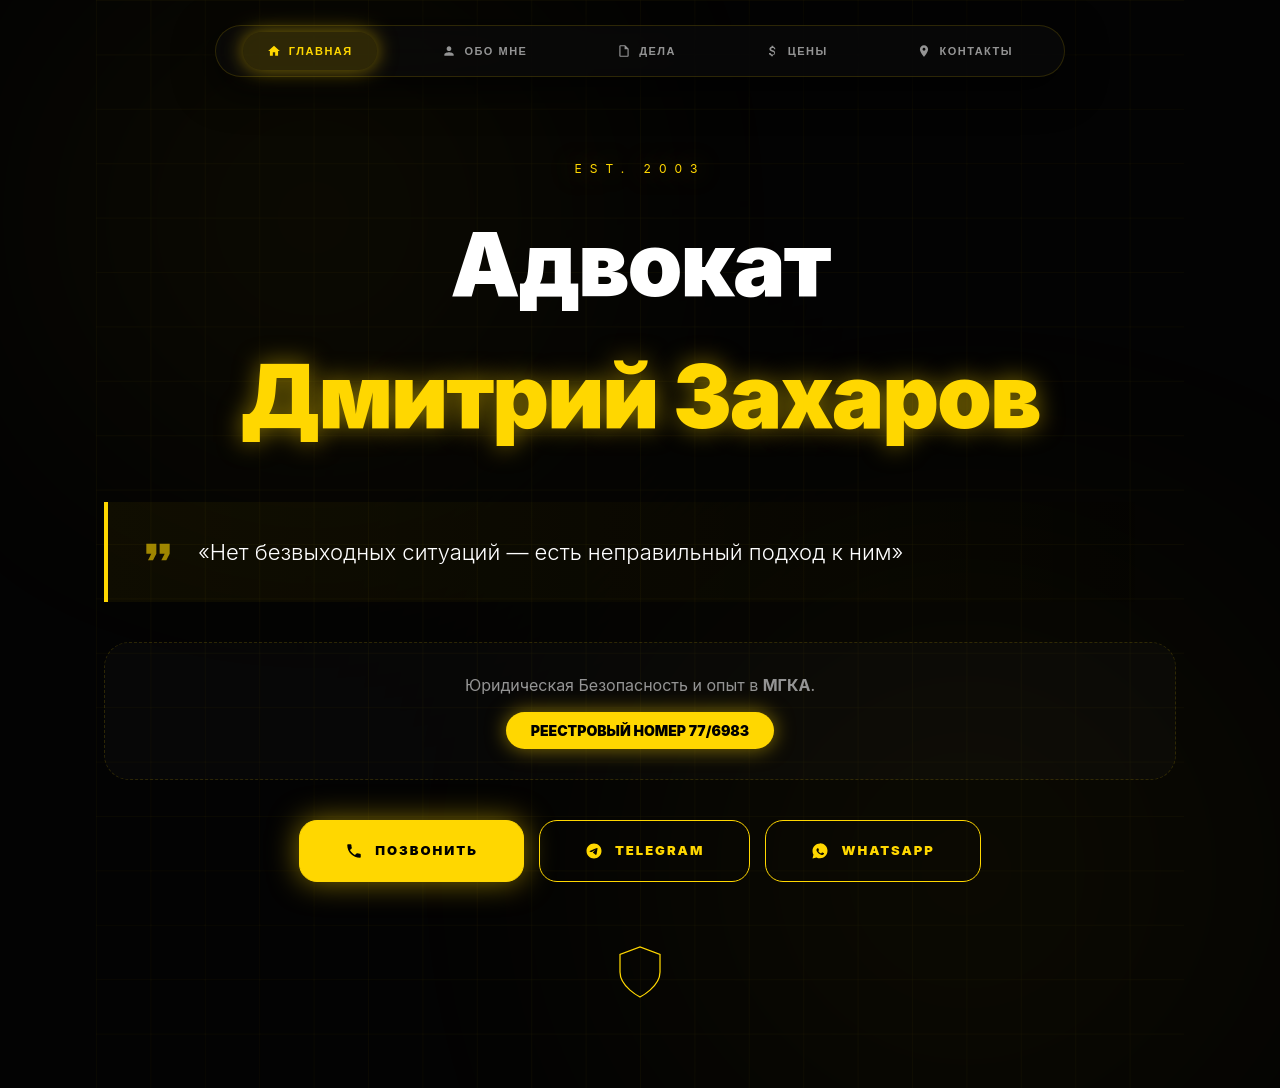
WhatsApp (872, 851)
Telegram (644, 851)
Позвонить (411, 851)
